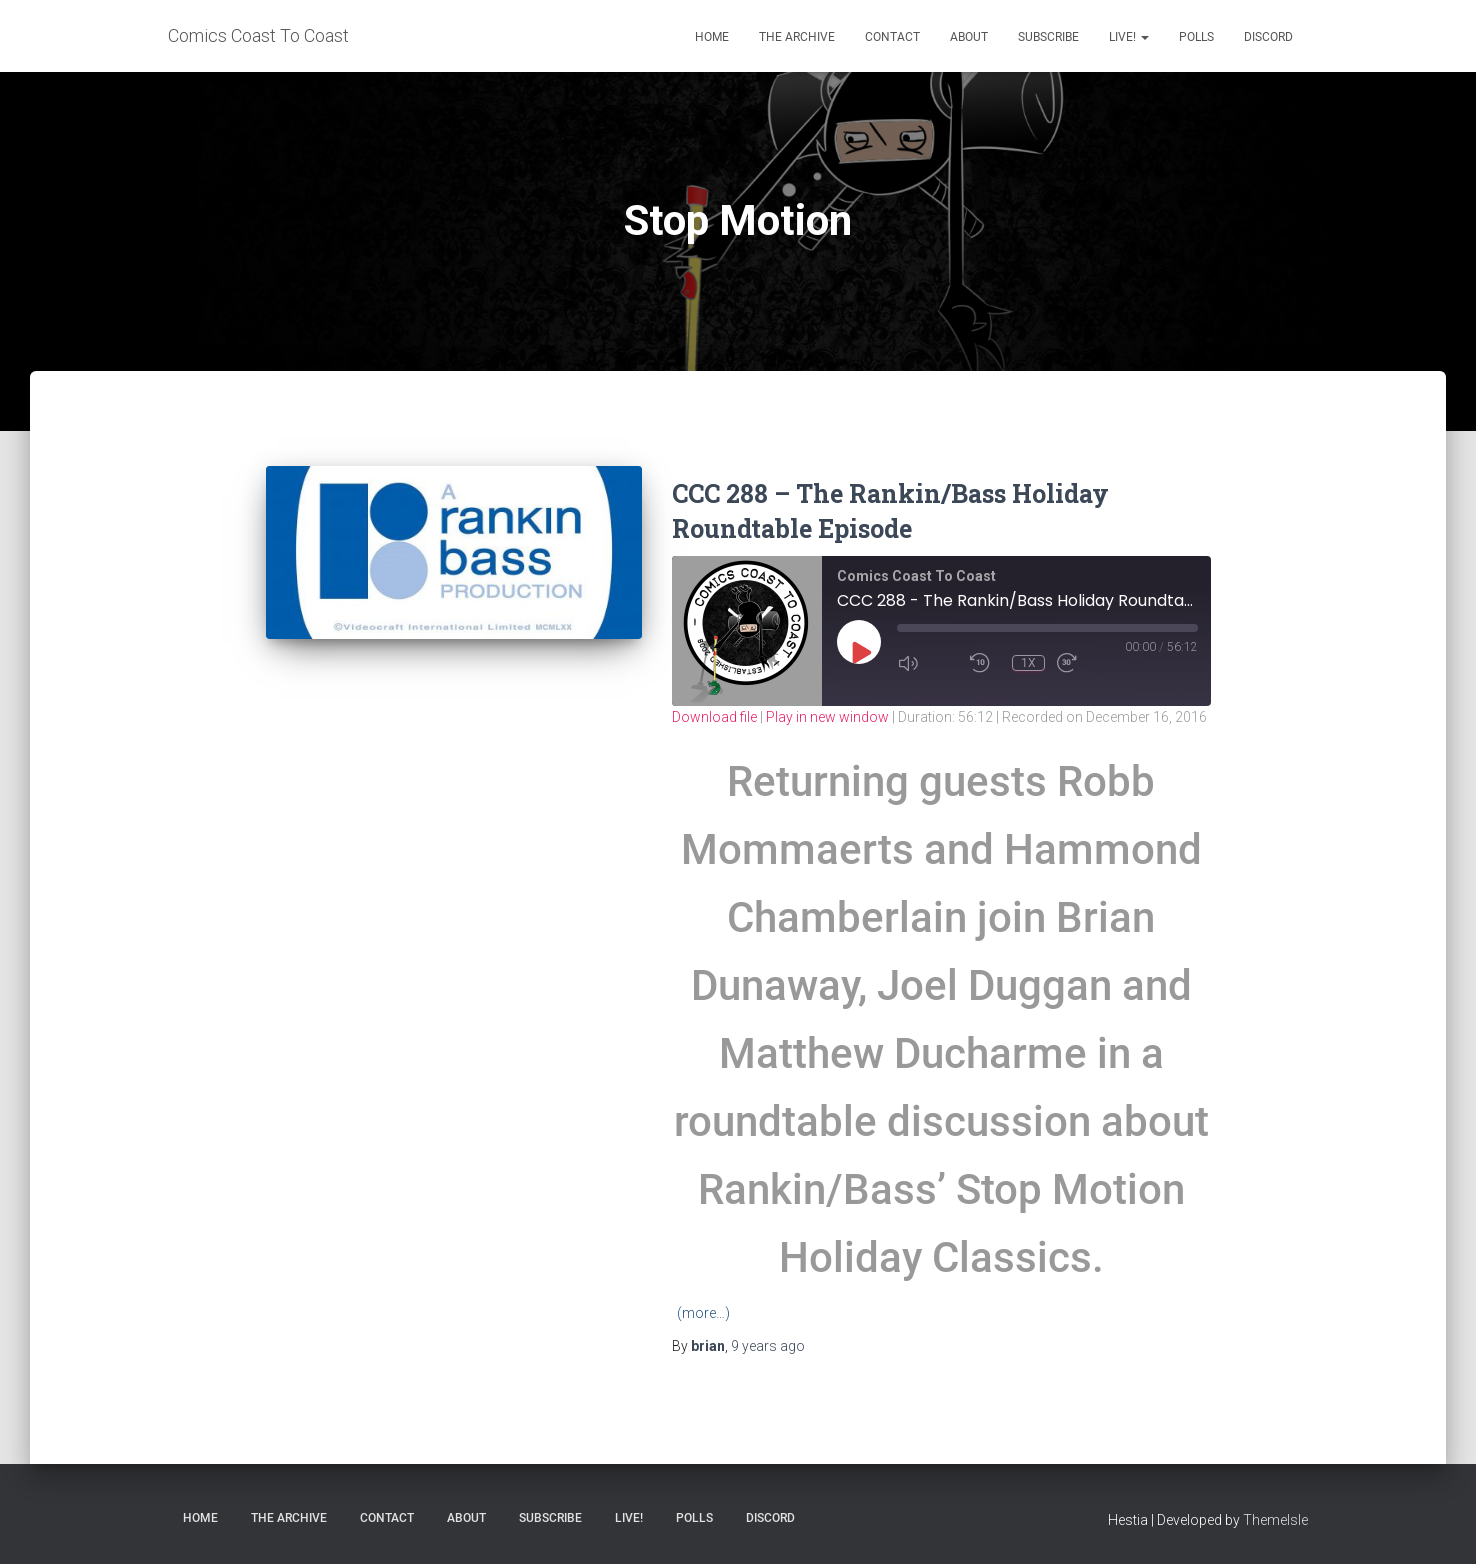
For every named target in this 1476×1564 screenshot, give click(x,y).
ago (768, 1346)
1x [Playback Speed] (1028, 663)
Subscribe (1048, 37)
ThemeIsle (1275, 1520)
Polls (1196, 37)
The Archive (797, 37)
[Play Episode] (860, 652)
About (969, 37)
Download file (714, 717)
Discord (1268, 37)
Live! (1129, 37)
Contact (892, 37)
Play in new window (827, 717)
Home (712, 37)
